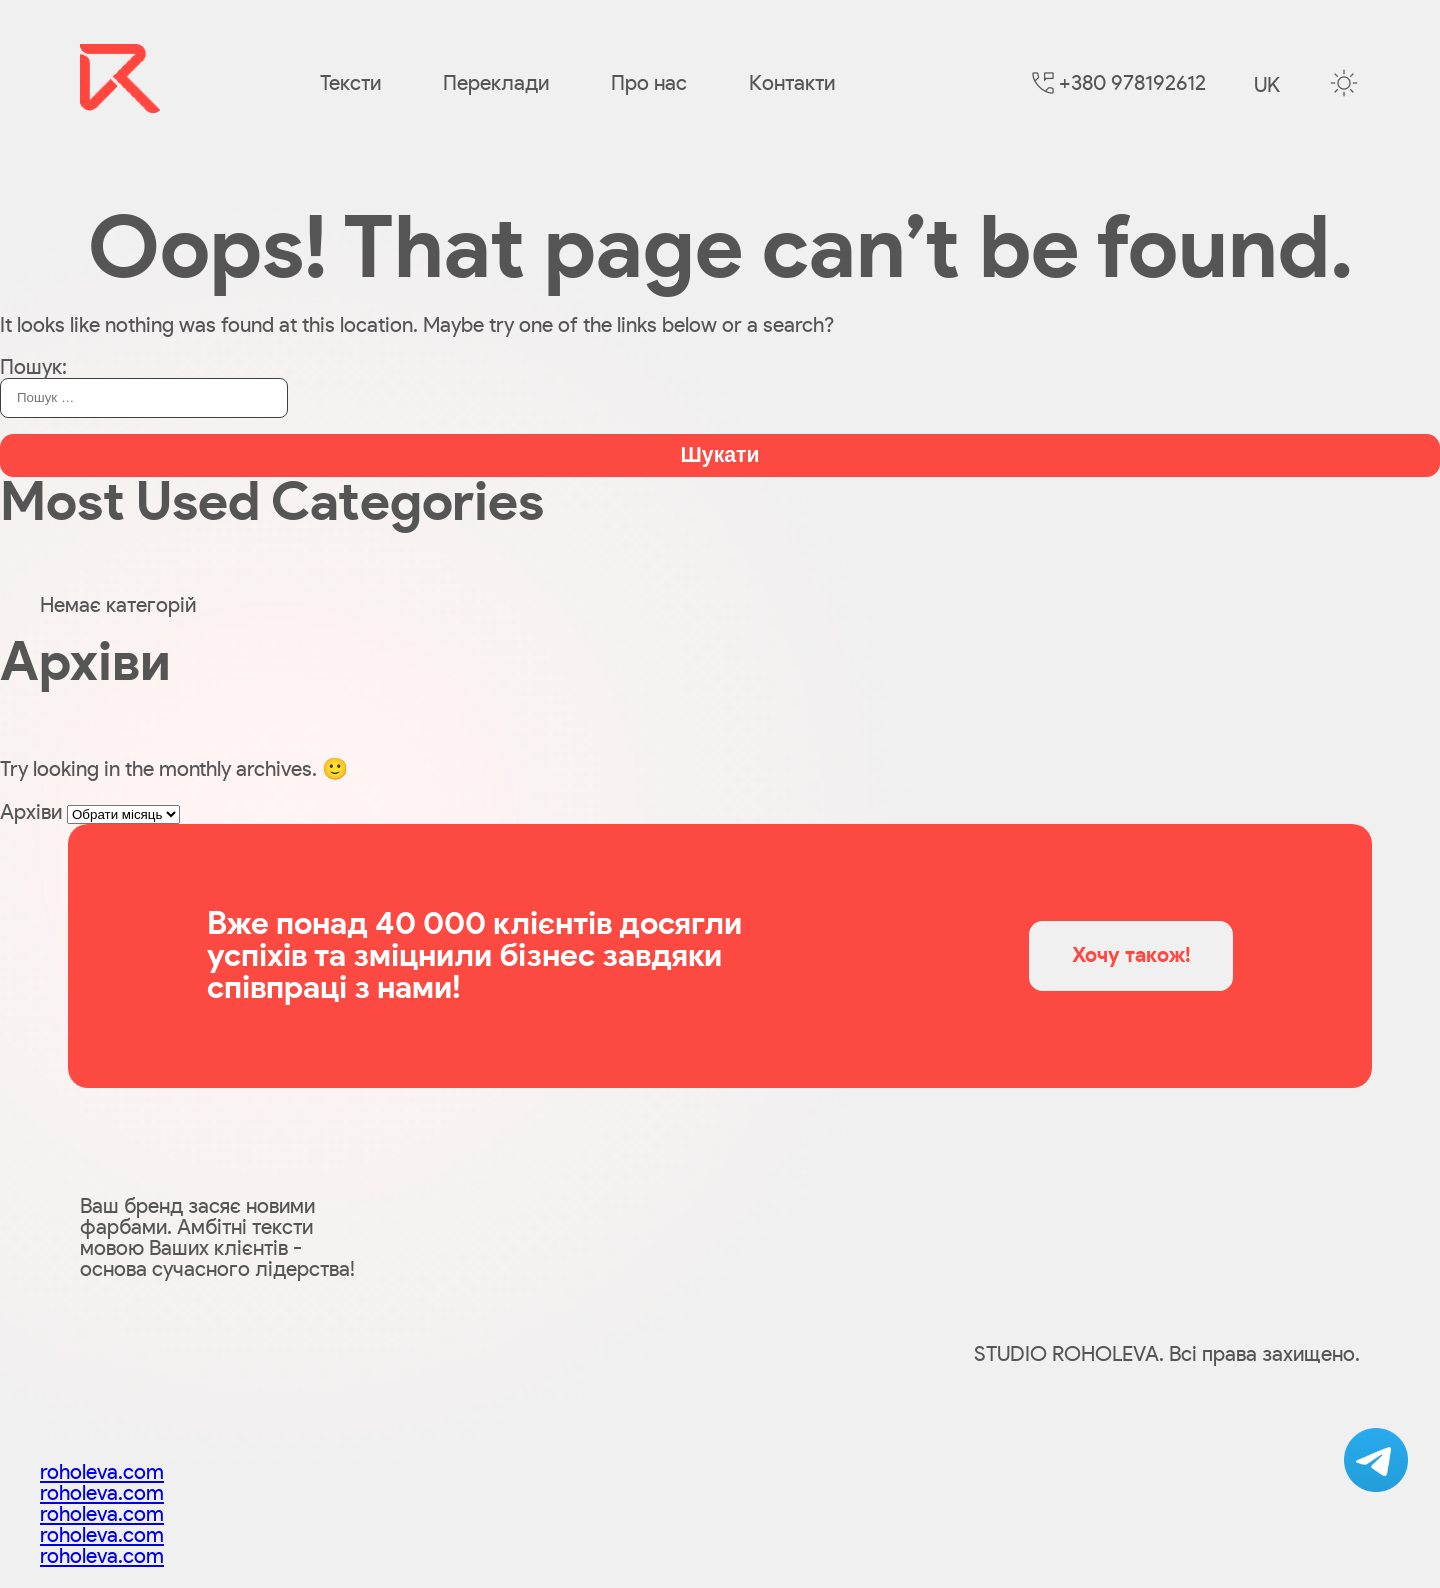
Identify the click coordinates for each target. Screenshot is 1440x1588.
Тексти (350, 83)
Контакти (792, 83)
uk (1267, 85)
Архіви (31, 812)
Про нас (649, 83)
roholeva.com (102, 1472)
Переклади (496, 83)
